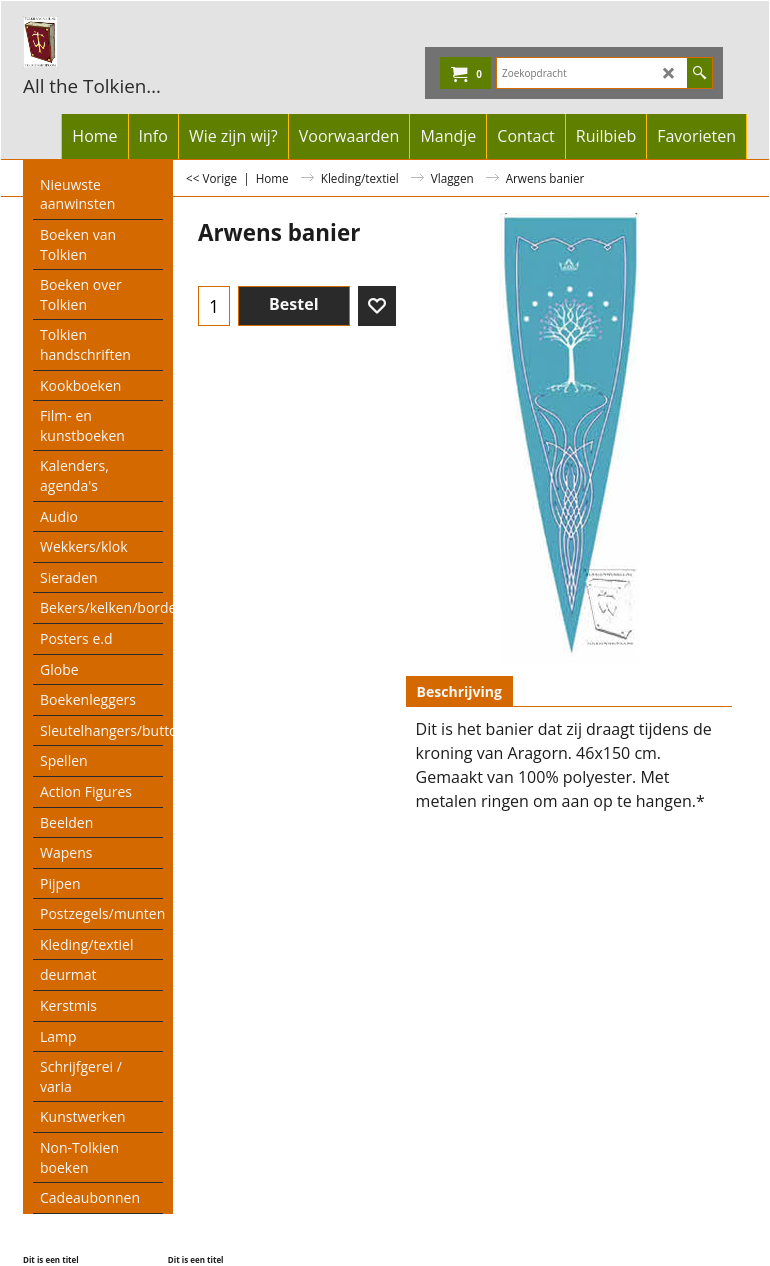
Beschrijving (459, 691)
